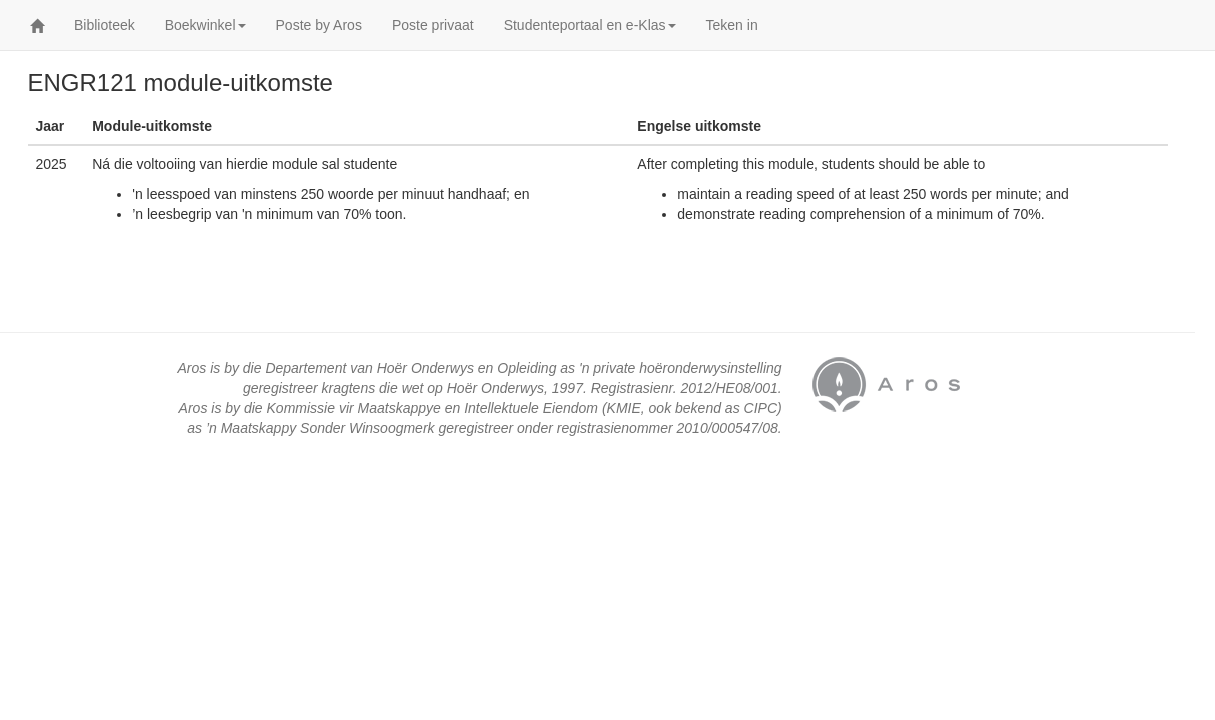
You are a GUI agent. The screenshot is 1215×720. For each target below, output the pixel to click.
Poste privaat (433, 25)
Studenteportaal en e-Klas (590, 25)
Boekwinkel (205, 25)
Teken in (732, 25)
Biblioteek (104, 25)
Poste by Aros (319, 25)
